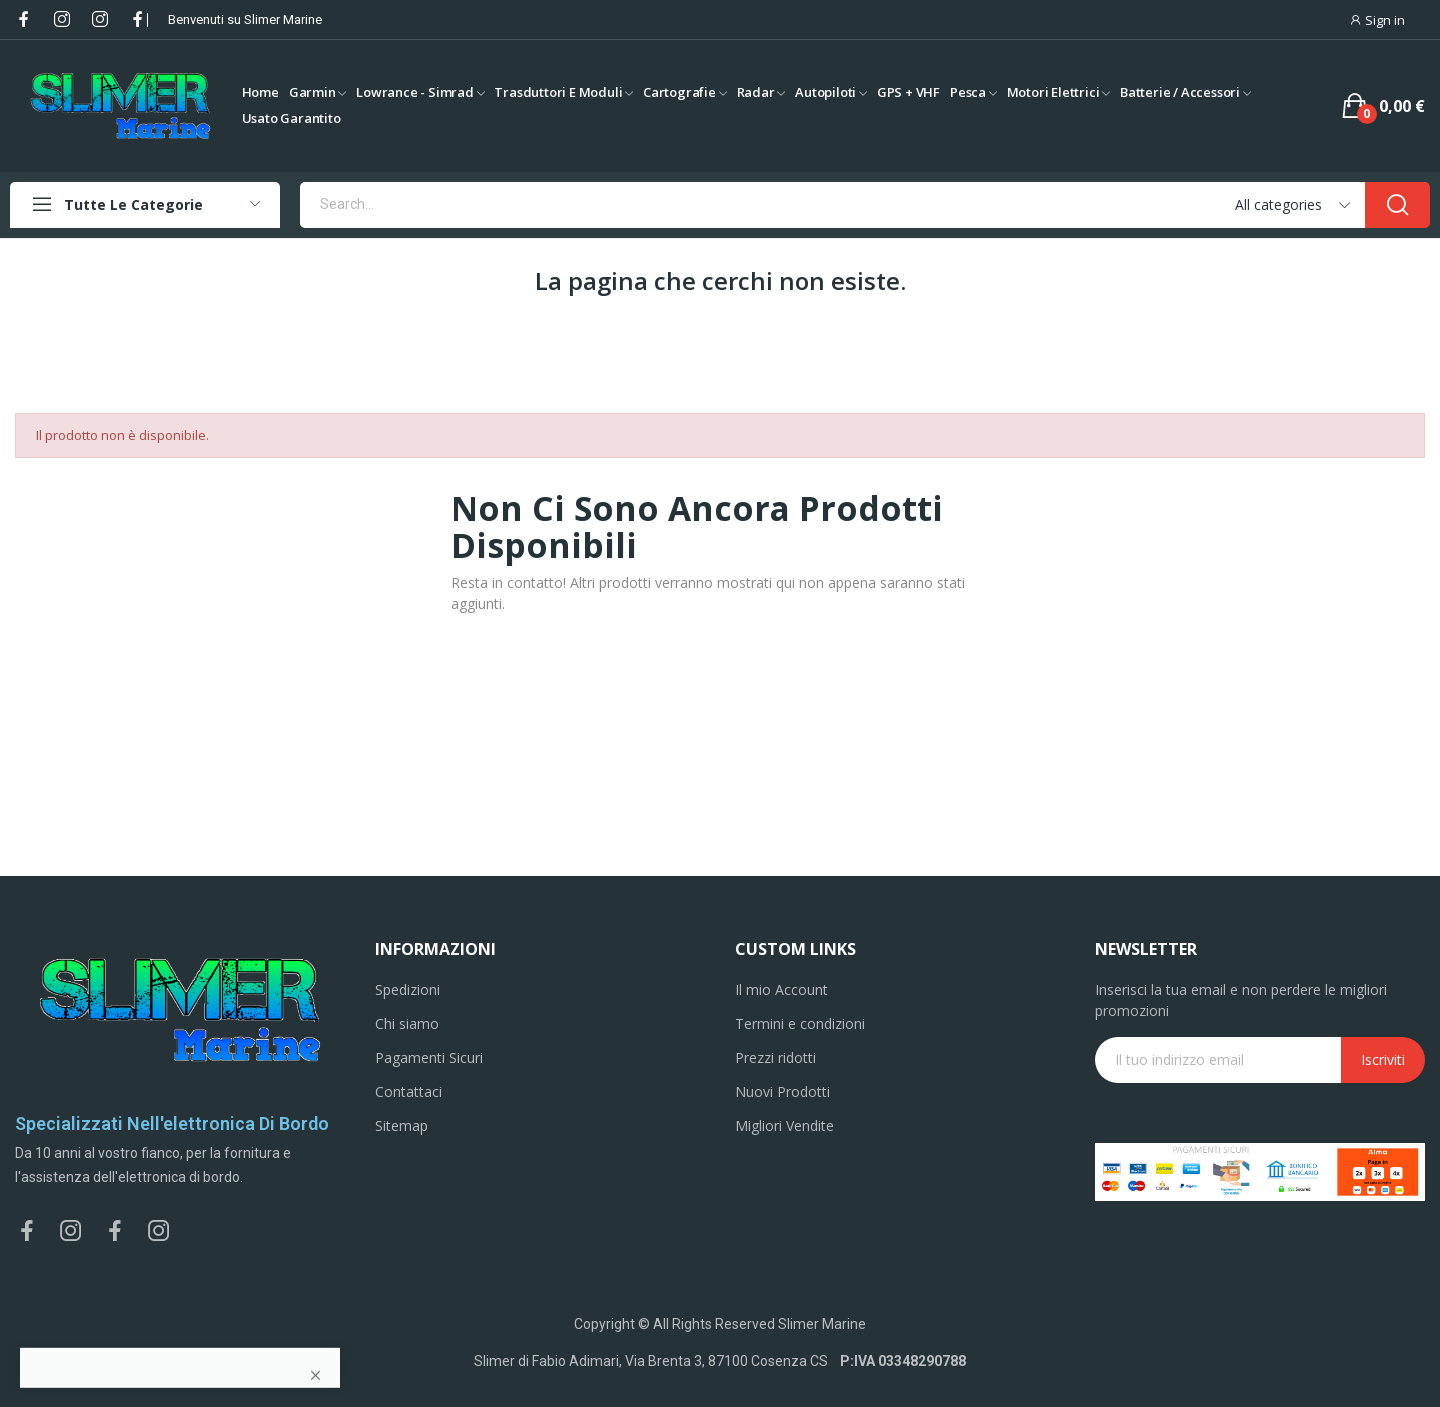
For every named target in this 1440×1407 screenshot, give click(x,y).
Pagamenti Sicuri (429, 1057)
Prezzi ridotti (775, 1057)
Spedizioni (407, 989)
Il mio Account (781, 989)
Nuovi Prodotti (782, 1091)
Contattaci (408, 1091)
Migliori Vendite (784, 1125)
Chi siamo (407, 1023)
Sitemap (401, 1125)
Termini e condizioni (800, 1023)
